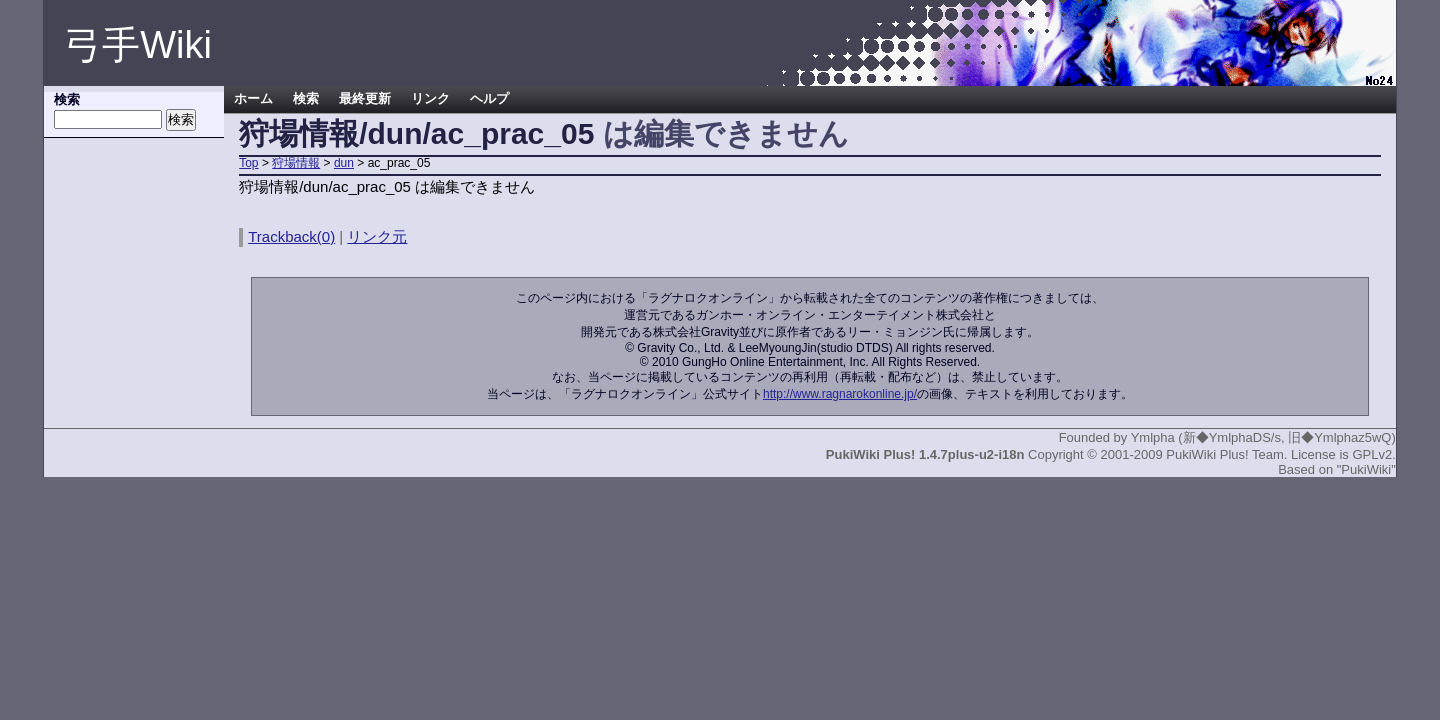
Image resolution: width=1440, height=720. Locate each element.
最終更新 (365, 99)
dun (344, 163)
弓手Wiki (138, 45)
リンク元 (377, 236)
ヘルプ (489, 99)
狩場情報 (296, 163)
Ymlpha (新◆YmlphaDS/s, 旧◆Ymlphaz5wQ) (1263, 437)
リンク (430, 99)
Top (248, 163)
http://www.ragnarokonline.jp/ (840, 394)
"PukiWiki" (1366, 469)
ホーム (253, 99)
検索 (306, 99)
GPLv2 (1372, 454)
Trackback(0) (291, 236)
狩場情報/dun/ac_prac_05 (416, 133)
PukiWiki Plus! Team (1225, 454)
